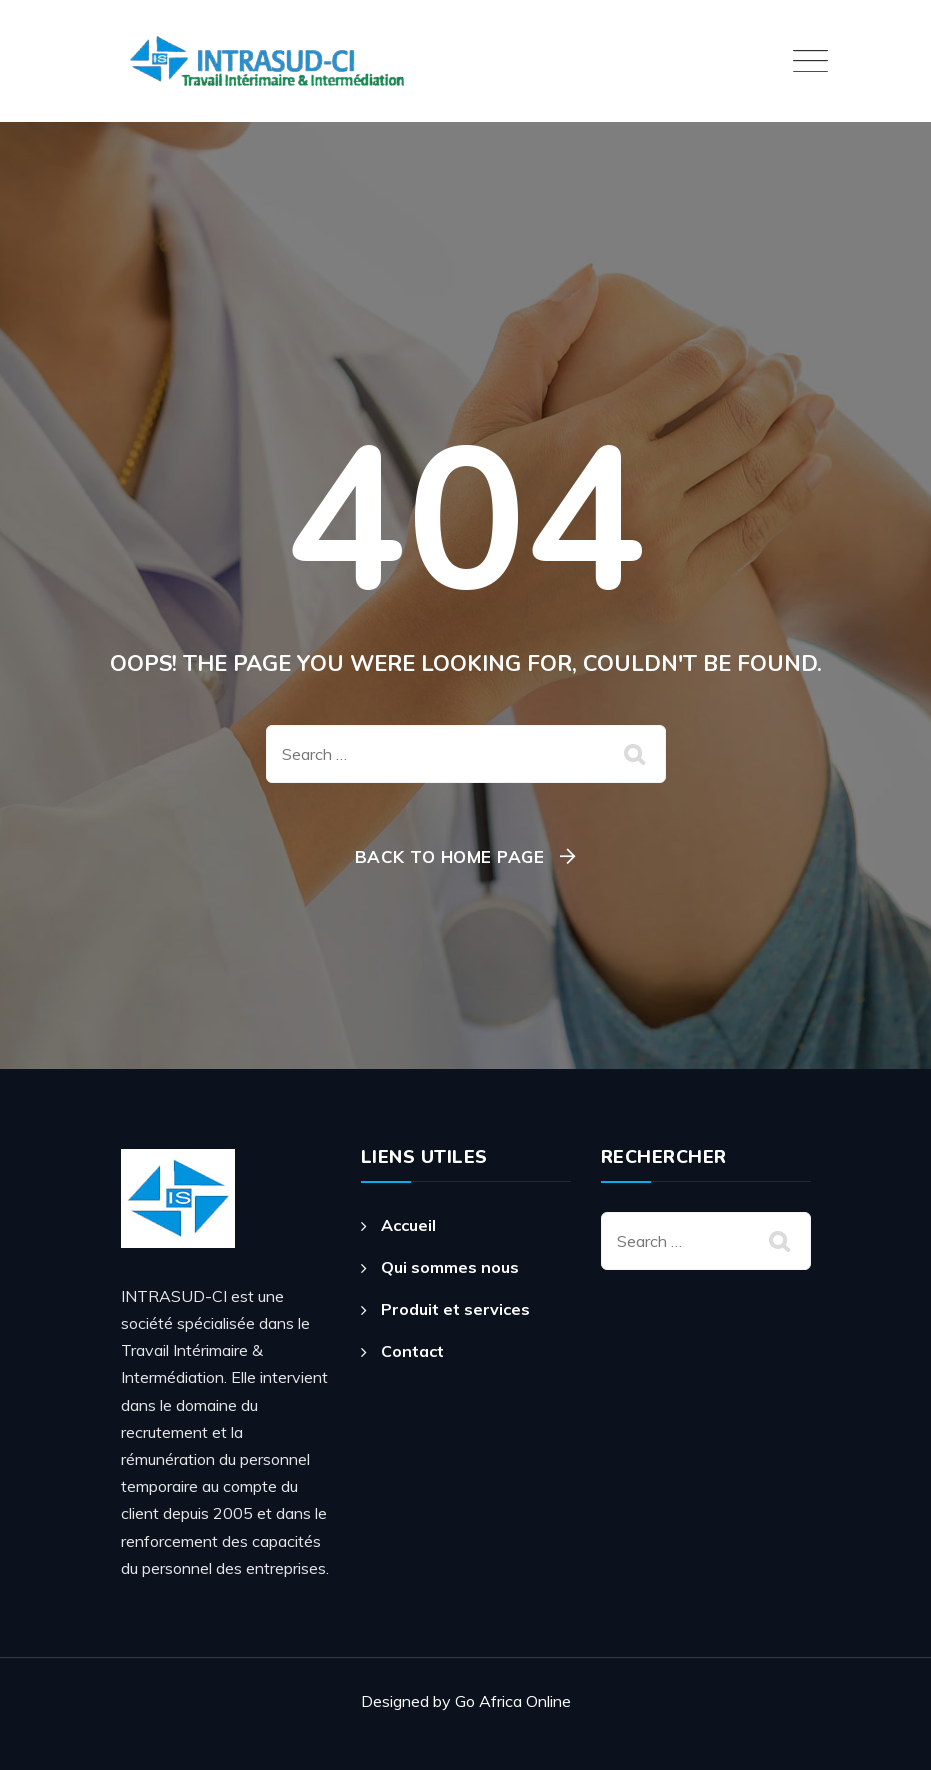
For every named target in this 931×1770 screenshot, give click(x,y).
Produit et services (455, 1309)
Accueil (408, 1225)
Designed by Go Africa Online (466, 1701)
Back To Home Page (450, 856)
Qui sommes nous (450, 1267)
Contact (412, 1351)
